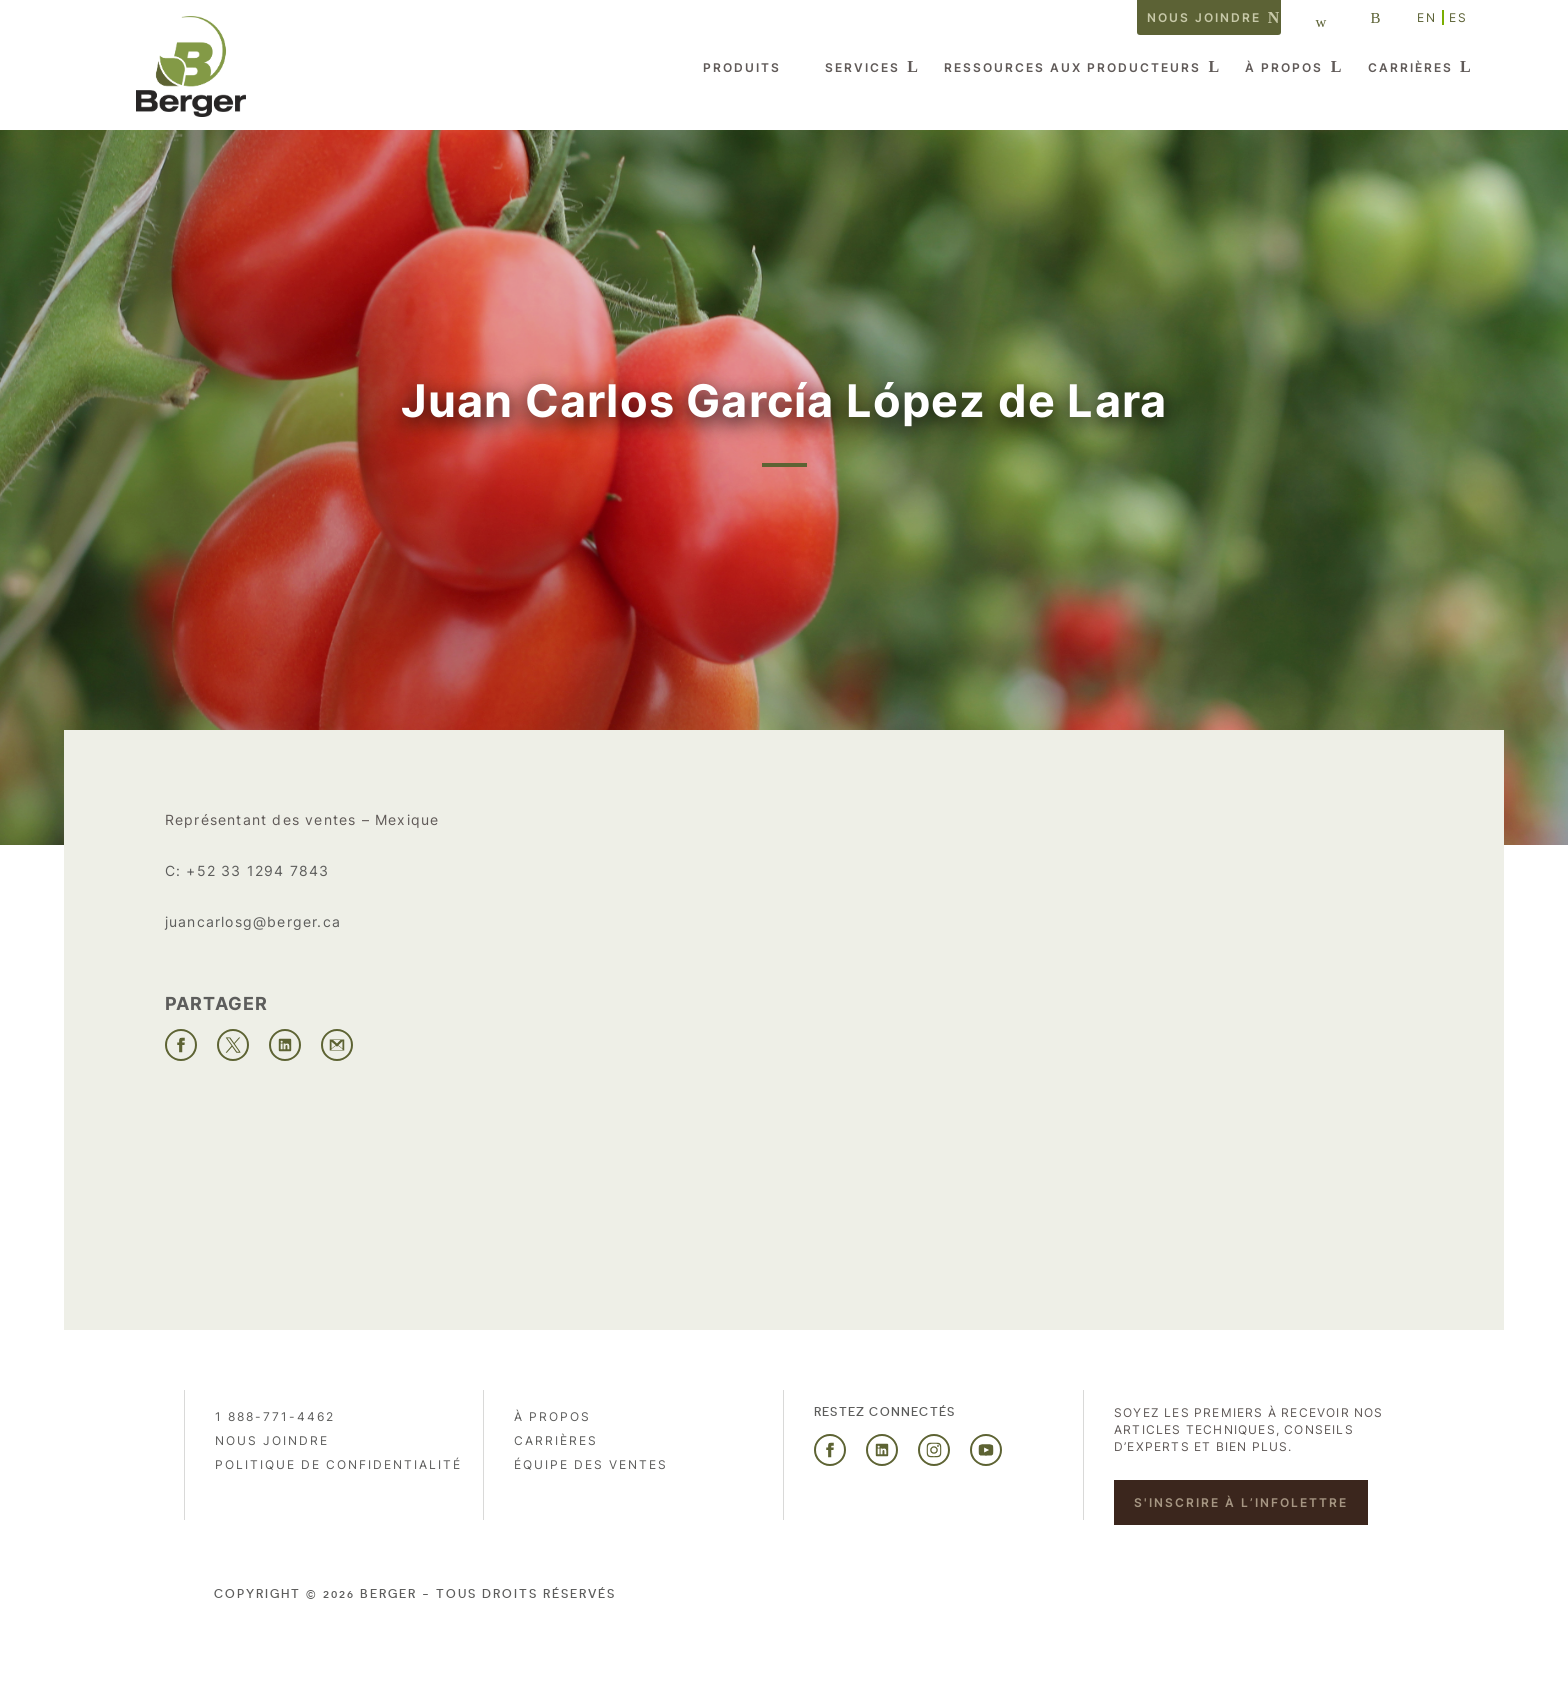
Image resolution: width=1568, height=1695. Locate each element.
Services (862, 67)
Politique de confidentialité (338, 1464)
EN (1427, 17)
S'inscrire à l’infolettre (1241, 1502)
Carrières (1410, 67)
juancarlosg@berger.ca (253, 921)
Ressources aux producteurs (1072, 67)
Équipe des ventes (591, 1464)
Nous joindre (1204, 17)
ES (1458, 17)
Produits (742, 67)
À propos (1284, 67)
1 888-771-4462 (275, 1416)
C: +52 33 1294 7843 (247, 870)
